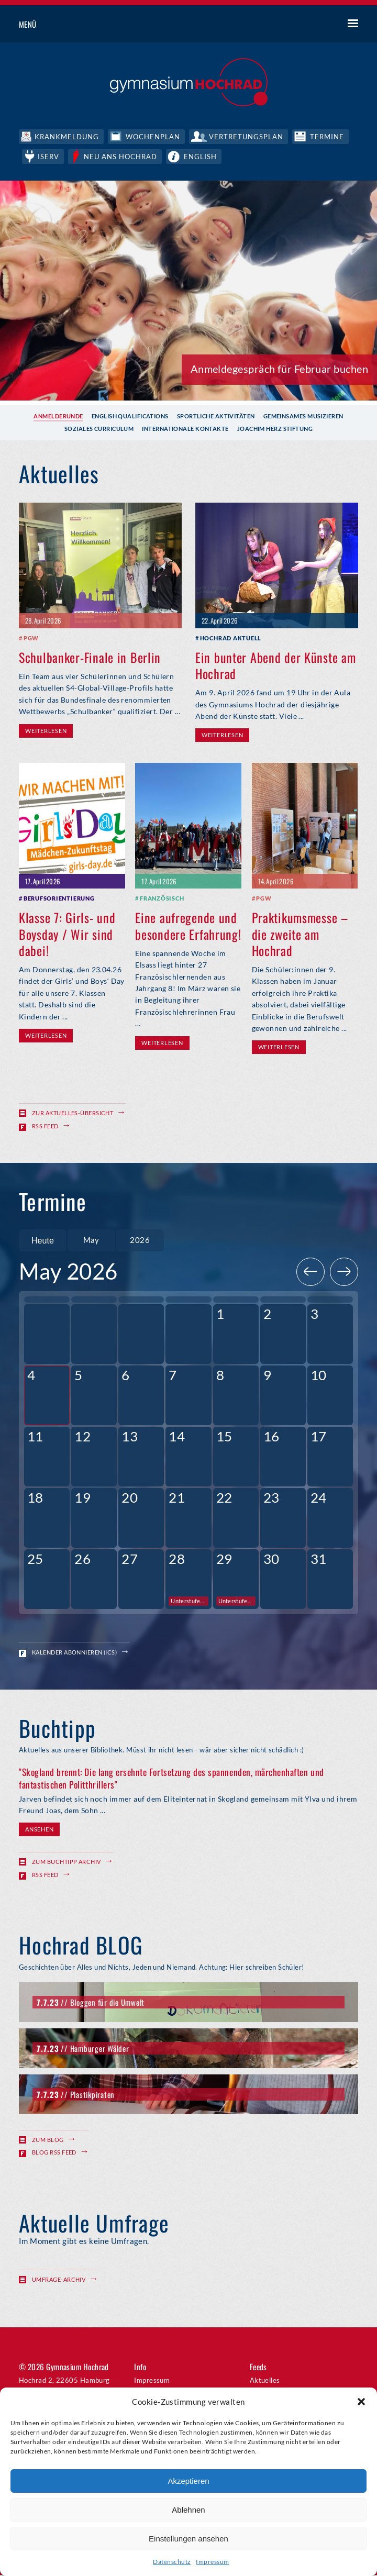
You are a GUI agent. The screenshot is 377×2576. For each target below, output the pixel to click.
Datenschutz (172, 2562)
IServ (49, 155)
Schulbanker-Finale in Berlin (90, 656)
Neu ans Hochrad (122, 155)
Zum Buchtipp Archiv (66, 1863)
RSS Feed (45, 1125)
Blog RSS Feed (54, 2153)
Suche (313, 24)
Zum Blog (48, 2140)
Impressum (212, 2562)
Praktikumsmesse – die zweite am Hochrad (300, 932)
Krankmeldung (67, 136)
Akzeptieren (188, 2481)
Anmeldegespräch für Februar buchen (279, 367)
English (202, 155)
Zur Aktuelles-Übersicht (72, 1111)
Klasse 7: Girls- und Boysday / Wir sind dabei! (67, 932)
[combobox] (91, 1240)
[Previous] (310, 1273)
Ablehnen (188, 2509)
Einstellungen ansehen (188, 2538)
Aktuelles (265, 2381)
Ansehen (39, 1830)
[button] (361, 2401)
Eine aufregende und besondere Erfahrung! (188, 924)
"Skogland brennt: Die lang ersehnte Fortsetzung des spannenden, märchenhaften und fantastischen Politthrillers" (171, 1779)
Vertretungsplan (247, 136)
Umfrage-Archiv (58, 2280)
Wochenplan (153, 136)
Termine (330, 136)
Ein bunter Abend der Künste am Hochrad (275, 664)
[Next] (344, 1273)
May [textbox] (91, 1240)
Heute (42, 1240)
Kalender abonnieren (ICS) (74, 1653)
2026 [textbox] (140, 1240)
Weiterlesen (45, 729)
